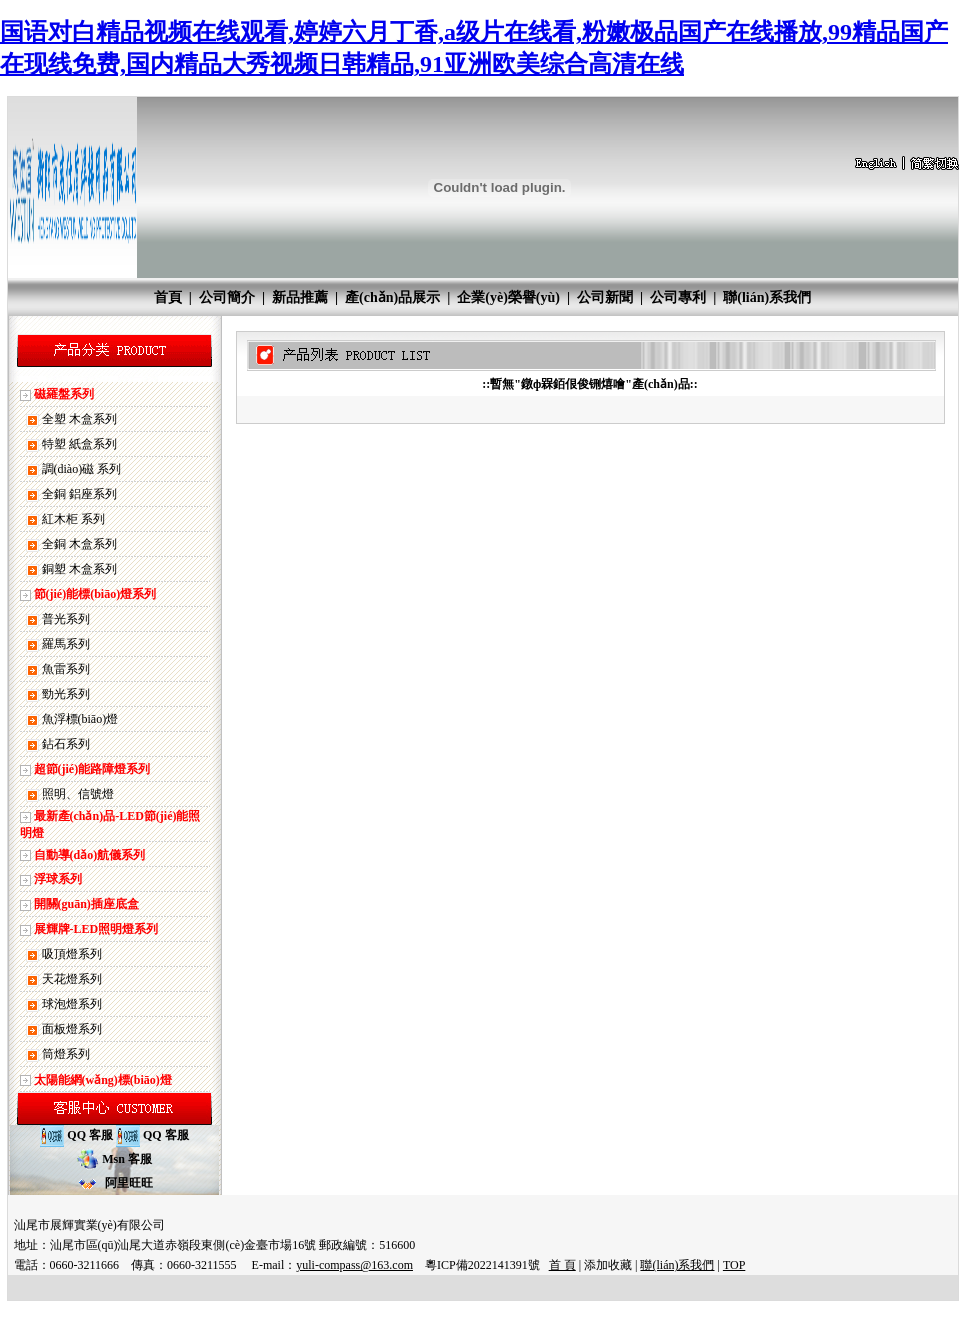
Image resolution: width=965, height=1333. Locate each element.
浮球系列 (58, 879)
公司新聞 (605, 297)
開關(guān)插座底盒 (86, 904)
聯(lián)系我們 (767, 297)
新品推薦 (300, 297)
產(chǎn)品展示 (392, 297)
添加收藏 (608, 1265)
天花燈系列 (72, 979)
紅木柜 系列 (73, 519)
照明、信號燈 (78, 794)
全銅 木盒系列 (79, 544)
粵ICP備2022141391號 (482, 1265)
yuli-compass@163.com (354, 1265)
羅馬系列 (66, 644)
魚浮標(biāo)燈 (80, 719)
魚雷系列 (66, 669)
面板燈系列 (72, 1029)
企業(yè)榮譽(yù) (508, 297)
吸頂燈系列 (72, 954)
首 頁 (562, 1265)
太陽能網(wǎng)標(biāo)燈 (103, 1080)
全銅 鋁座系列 (79, 494)
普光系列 (66, 619)
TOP (734, 1265)
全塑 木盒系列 (79, 419)
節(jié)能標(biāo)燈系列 (95, 594)
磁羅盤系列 (64, 394)
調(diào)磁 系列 (82, 469)
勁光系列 (66, 694)
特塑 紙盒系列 (79, 444)
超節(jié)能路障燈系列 (92, 769)
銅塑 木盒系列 (79, 569)
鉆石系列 (66, 744)
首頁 (168, 297)
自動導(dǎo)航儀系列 (90, 855)
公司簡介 (227, 297)
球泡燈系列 (72, 1004)
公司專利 (678, 297)
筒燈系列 (66, 1054)
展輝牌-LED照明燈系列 (96, 929)
